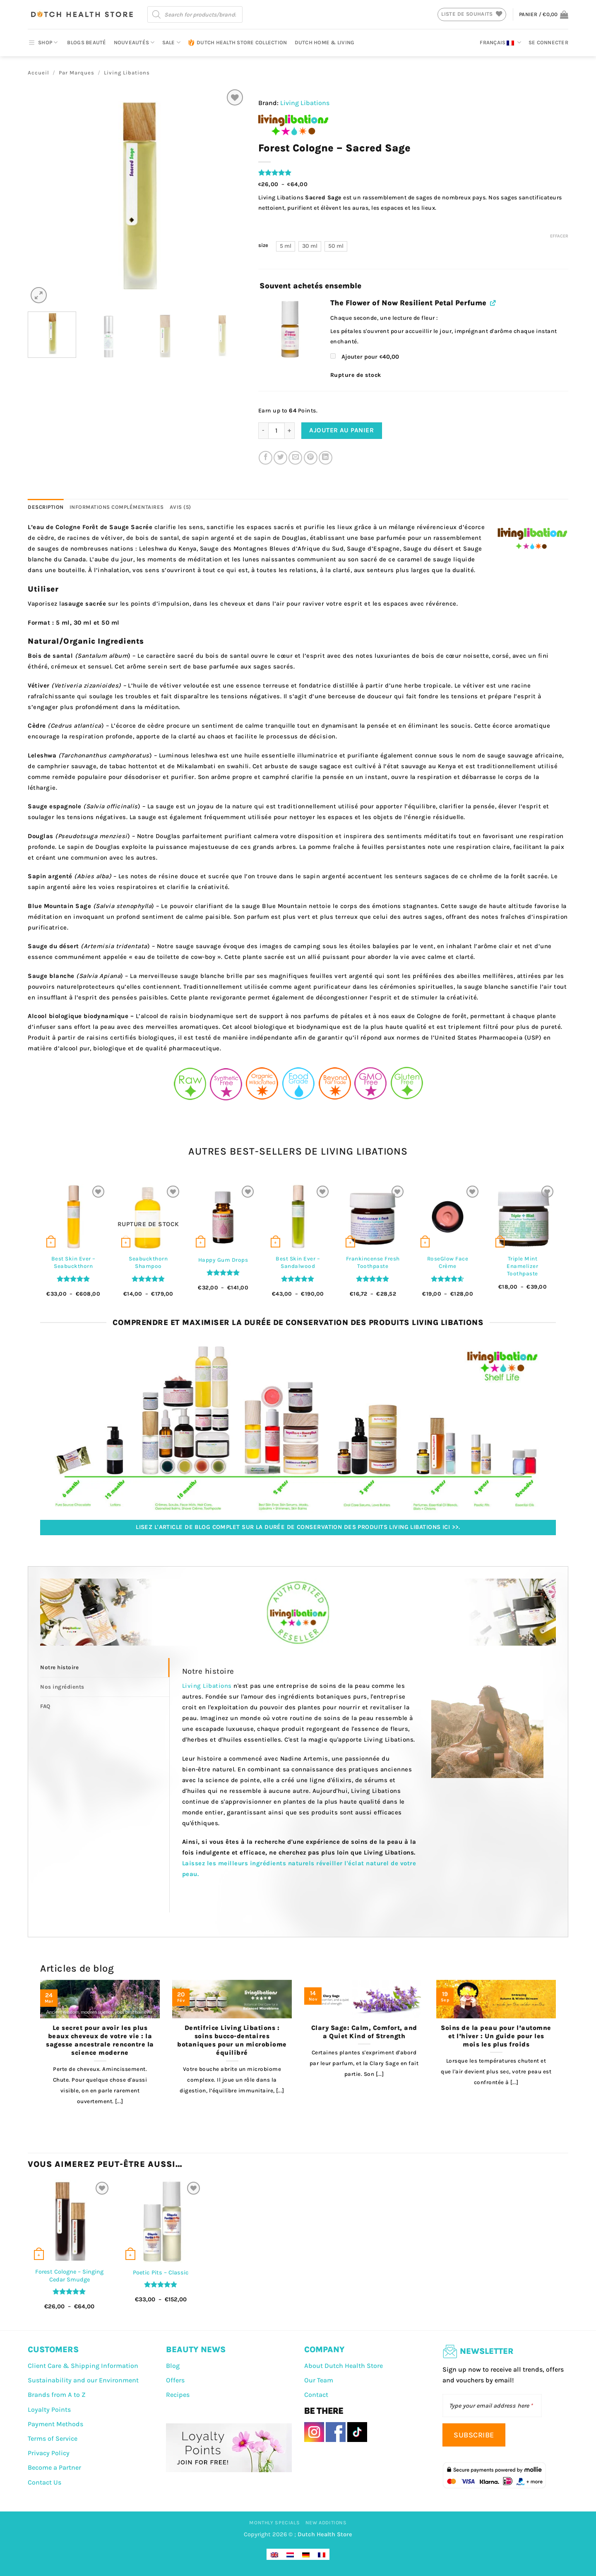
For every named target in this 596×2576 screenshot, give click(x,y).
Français (500, 42)
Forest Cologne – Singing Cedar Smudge (69, 2275)
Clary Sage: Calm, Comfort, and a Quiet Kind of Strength (364, 2032)
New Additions (326, 2523)
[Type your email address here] (492, 2405)
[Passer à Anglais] (274, 2554)
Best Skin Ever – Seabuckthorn (73, 1262)
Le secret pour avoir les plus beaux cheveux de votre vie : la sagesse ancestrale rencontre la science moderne (100, 2040)
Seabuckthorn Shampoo (148, 1262)
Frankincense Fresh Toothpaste (373, 1262)
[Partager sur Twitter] (280, 458)
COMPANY (324, 2349)
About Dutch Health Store (343, 2366)
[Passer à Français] (321, 2554)
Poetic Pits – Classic (161, 2272)
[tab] (104, 1667)
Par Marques (76, 72)
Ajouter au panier (341, 430)
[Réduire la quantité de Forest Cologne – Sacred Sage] (263, 430)
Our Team (318, 2380)
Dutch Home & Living (325, 42)
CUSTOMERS (53, 2349)
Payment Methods (55, 2424)
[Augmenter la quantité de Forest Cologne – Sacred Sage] (290, 430)
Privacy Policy (49, 2453)
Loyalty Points (49, 2409)
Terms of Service (52, 2438)
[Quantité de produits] (276, 430)
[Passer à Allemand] (306, 2554)
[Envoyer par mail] (295, 458)
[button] (543, 14)
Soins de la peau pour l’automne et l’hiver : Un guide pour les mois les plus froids (496, 2036)
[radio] (285, 246)
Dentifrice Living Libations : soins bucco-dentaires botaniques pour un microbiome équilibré (232, 2040)
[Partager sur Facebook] (265, 458)
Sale (171, 42)
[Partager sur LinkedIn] (325, 458)
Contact (316, 2395)
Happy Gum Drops (223, 1260)
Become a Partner (54, 2467)
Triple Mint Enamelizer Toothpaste (522, 1266)
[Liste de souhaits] (235, 97)
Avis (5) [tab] (180, 507)
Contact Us (44, 2482)
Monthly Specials (274, 2523)
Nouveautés (134, 42)
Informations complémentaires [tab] (117, 507)
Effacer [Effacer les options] (559, 236)
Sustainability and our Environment (83, 2380)
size (263, 245)
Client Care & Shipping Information (83, 2366)
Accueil (38, 72)
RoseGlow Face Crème (448, 1262)
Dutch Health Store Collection (237, 42)
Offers (175, 2380)
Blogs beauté (86, 42)
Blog (173, 2366)
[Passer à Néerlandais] (290, 2554)
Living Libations (127, 72)
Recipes (178, 2395)
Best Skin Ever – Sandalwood (298, 1262)
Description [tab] (46, 507)
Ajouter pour (364, 356)
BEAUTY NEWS (196, 2349)
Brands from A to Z (57, 2395)
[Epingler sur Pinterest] (310, 458)
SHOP (43, 42)
